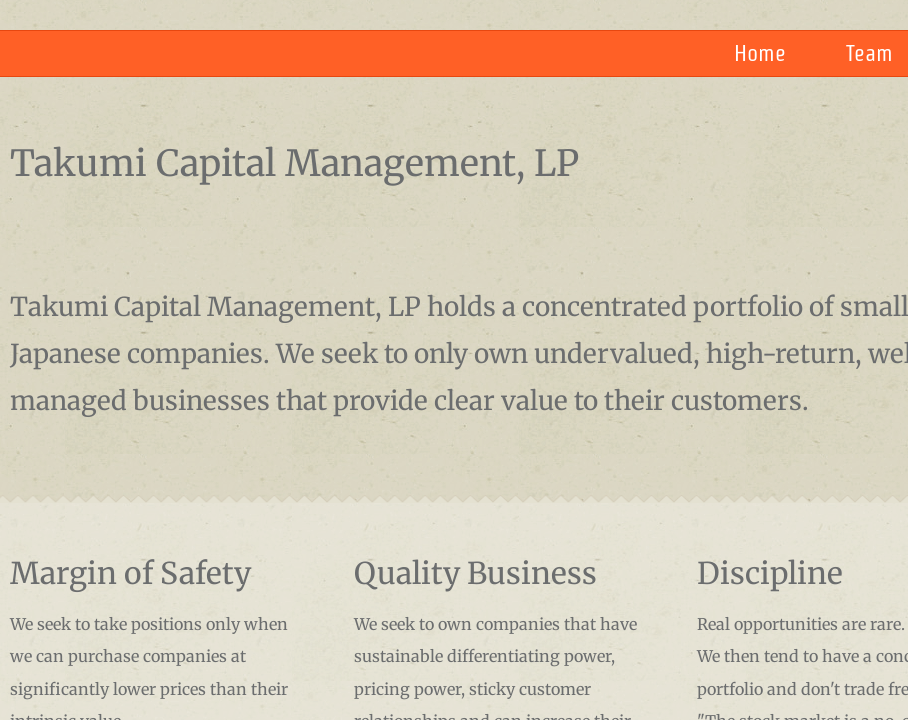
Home (760, 53)
